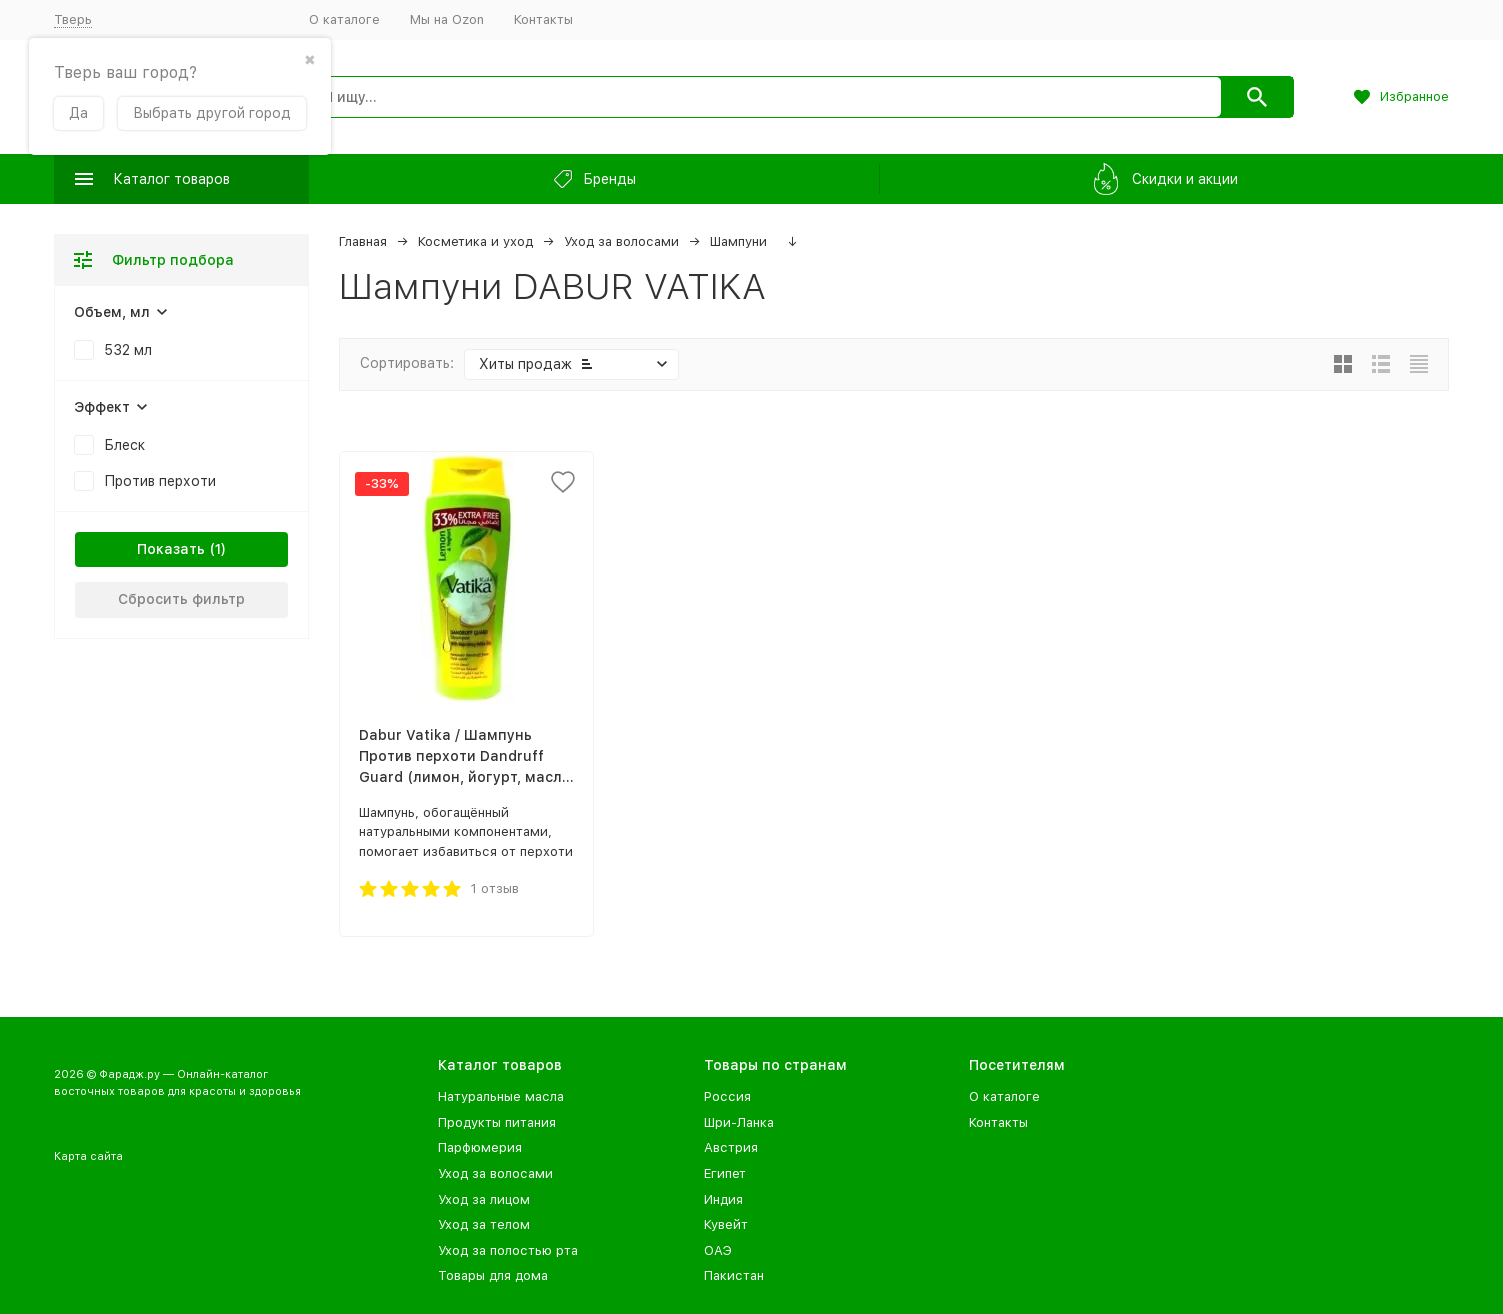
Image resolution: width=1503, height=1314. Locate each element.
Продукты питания (497, 1122)
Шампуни (738, 241)
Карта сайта (88, 1156)
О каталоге (344, 19)
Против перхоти (160, 481)
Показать (171, 549)
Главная (363, 241)
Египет (725, 1173)
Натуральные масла (501, 1096)
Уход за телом (484, 1224)
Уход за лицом (484, 1199)
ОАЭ (718, 1250)
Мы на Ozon (447, 19)
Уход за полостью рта (508, 1250)
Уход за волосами (621, 241)
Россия (727, 1096)
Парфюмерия (480, 1147)
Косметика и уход (475, 241)
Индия (723, 1199)
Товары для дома (493, 1275)
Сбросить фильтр (181, 599)
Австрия (731, 1147)
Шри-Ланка (739, 1122)
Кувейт (726, 1224)
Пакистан (734, 1275)
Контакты (543, 19)
